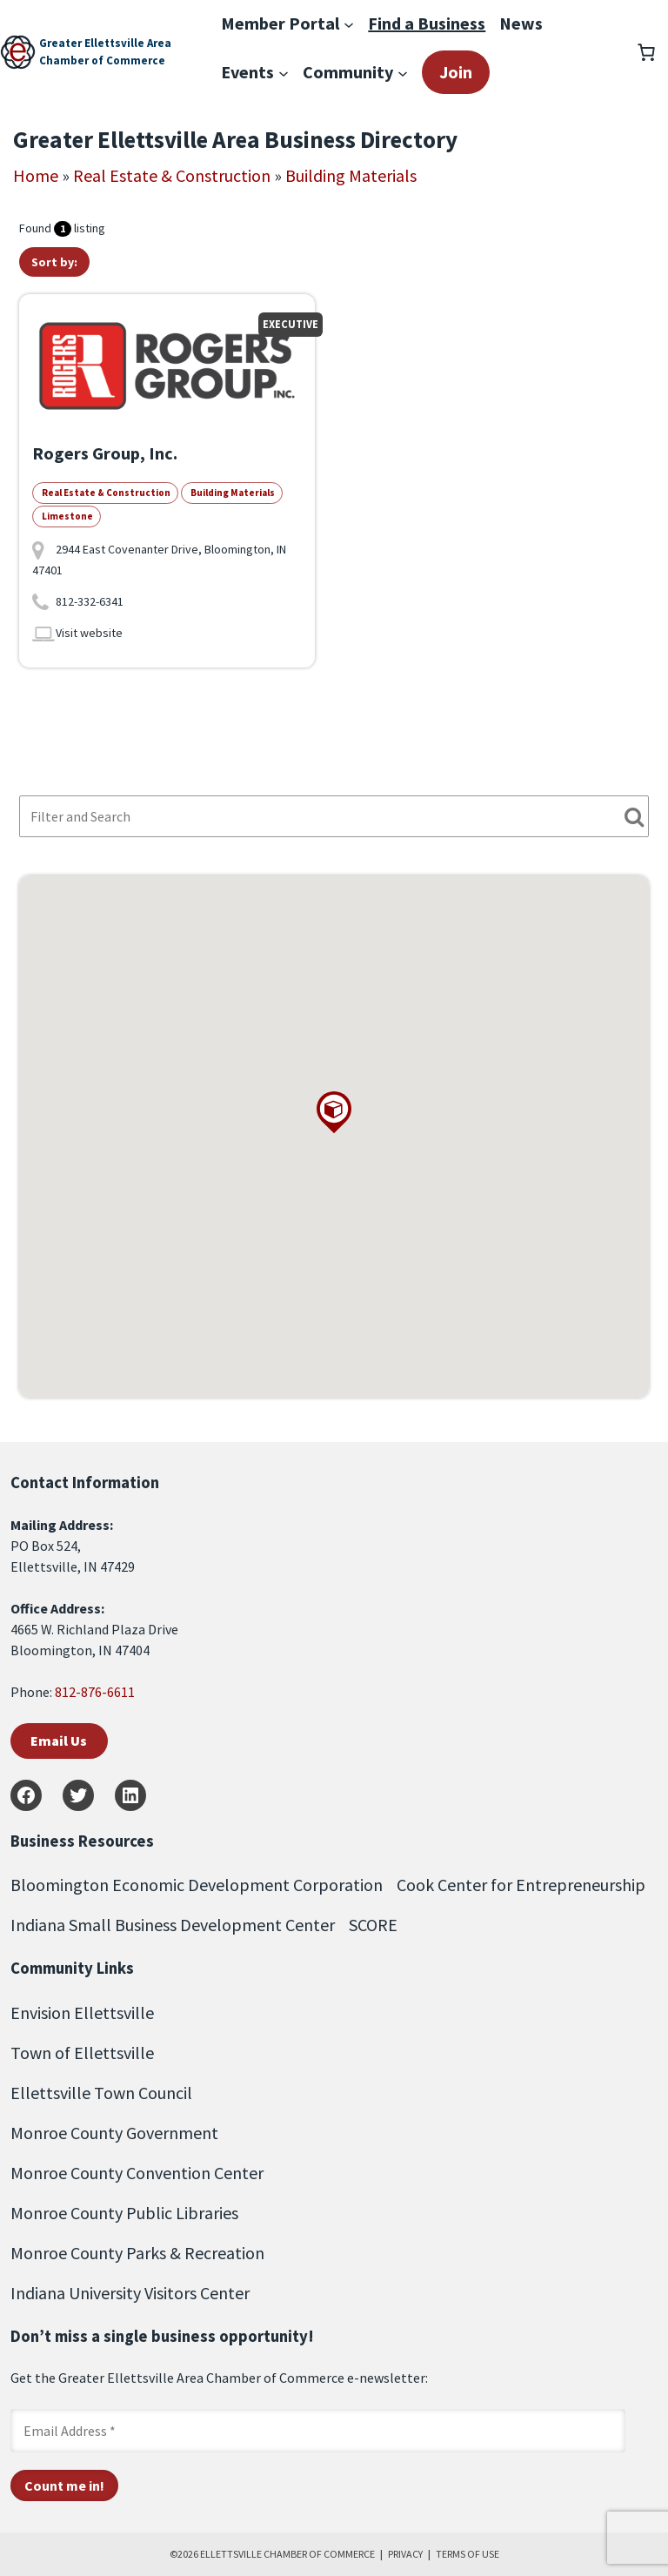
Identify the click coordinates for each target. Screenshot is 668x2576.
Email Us (58, 1740)
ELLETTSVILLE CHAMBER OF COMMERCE (287, 2553)
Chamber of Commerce (102, 60)
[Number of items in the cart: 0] (646, 52)
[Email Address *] (317, 2430)
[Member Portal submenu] (349, 23)
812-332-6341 (90, 601)
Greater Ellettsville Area (105, 43)
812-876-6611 (95, 1692)
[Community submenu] (402, 72)
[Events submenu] (283, 72)
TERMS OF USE (467, 2553)
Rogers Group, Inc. (104, 453)
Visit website (89, 633)
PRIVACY (405, 2553)
